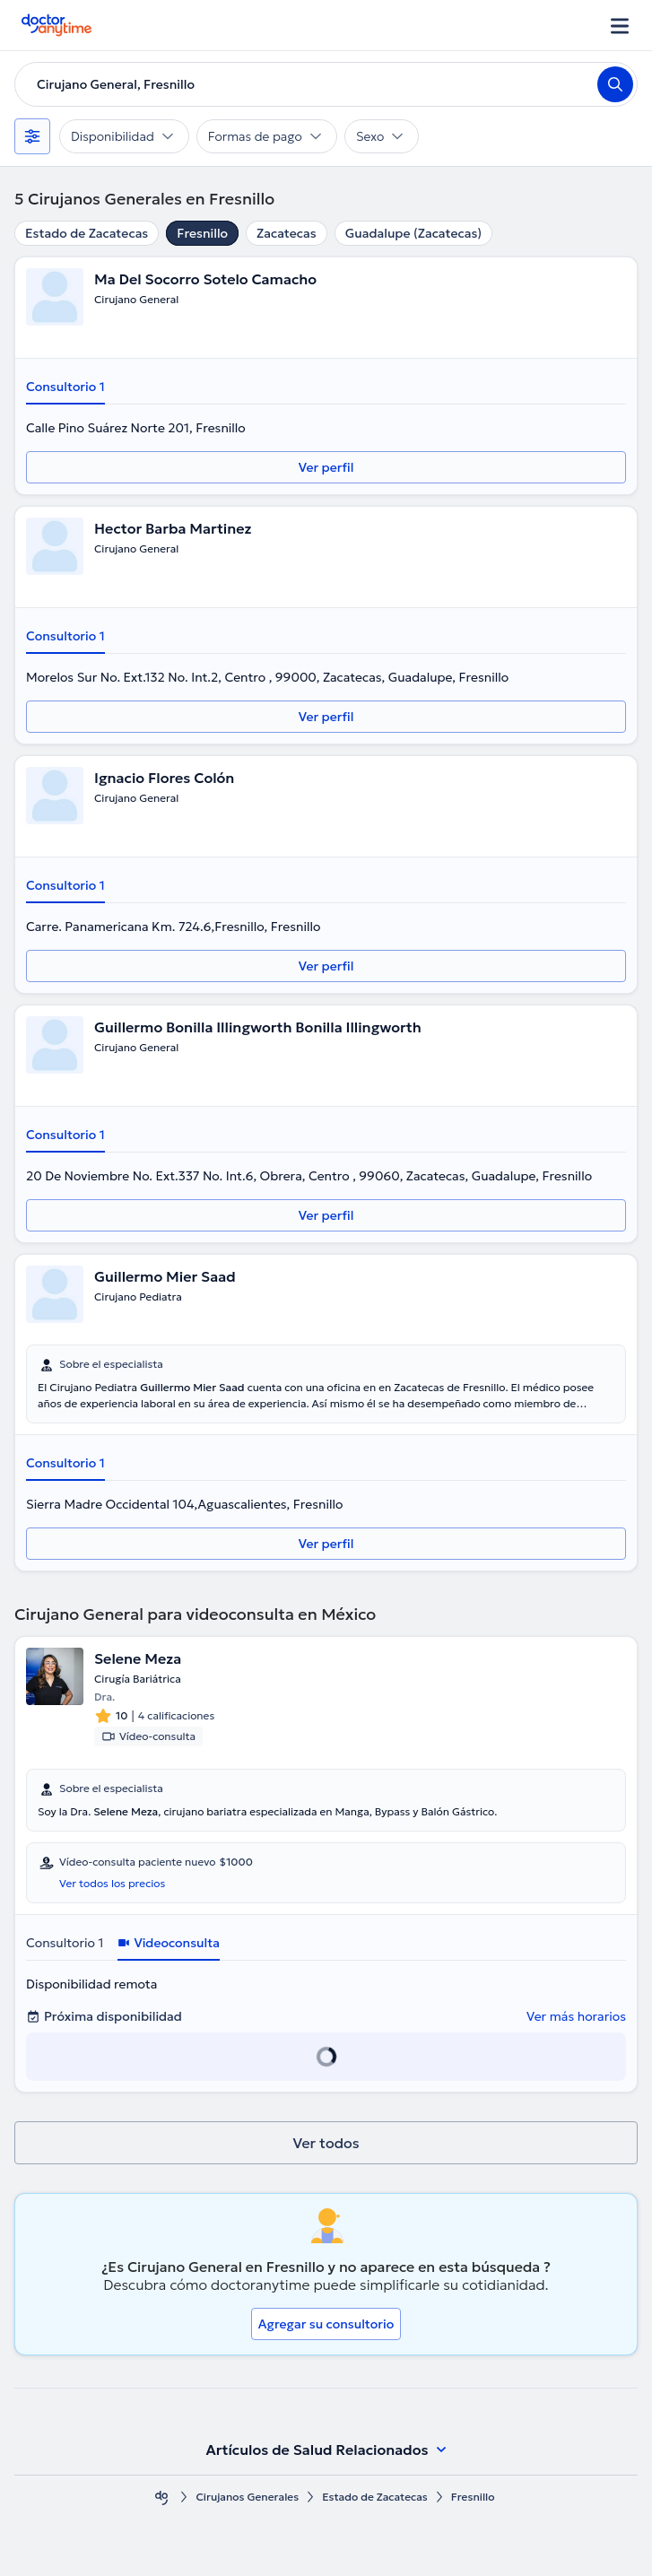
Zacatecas (286, 233)
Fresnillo (202, 233)
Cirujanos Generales (247, 2496)
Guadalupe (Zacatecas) (413, 233)
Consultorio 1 (65, 387)
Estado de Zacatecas (86, 233)
